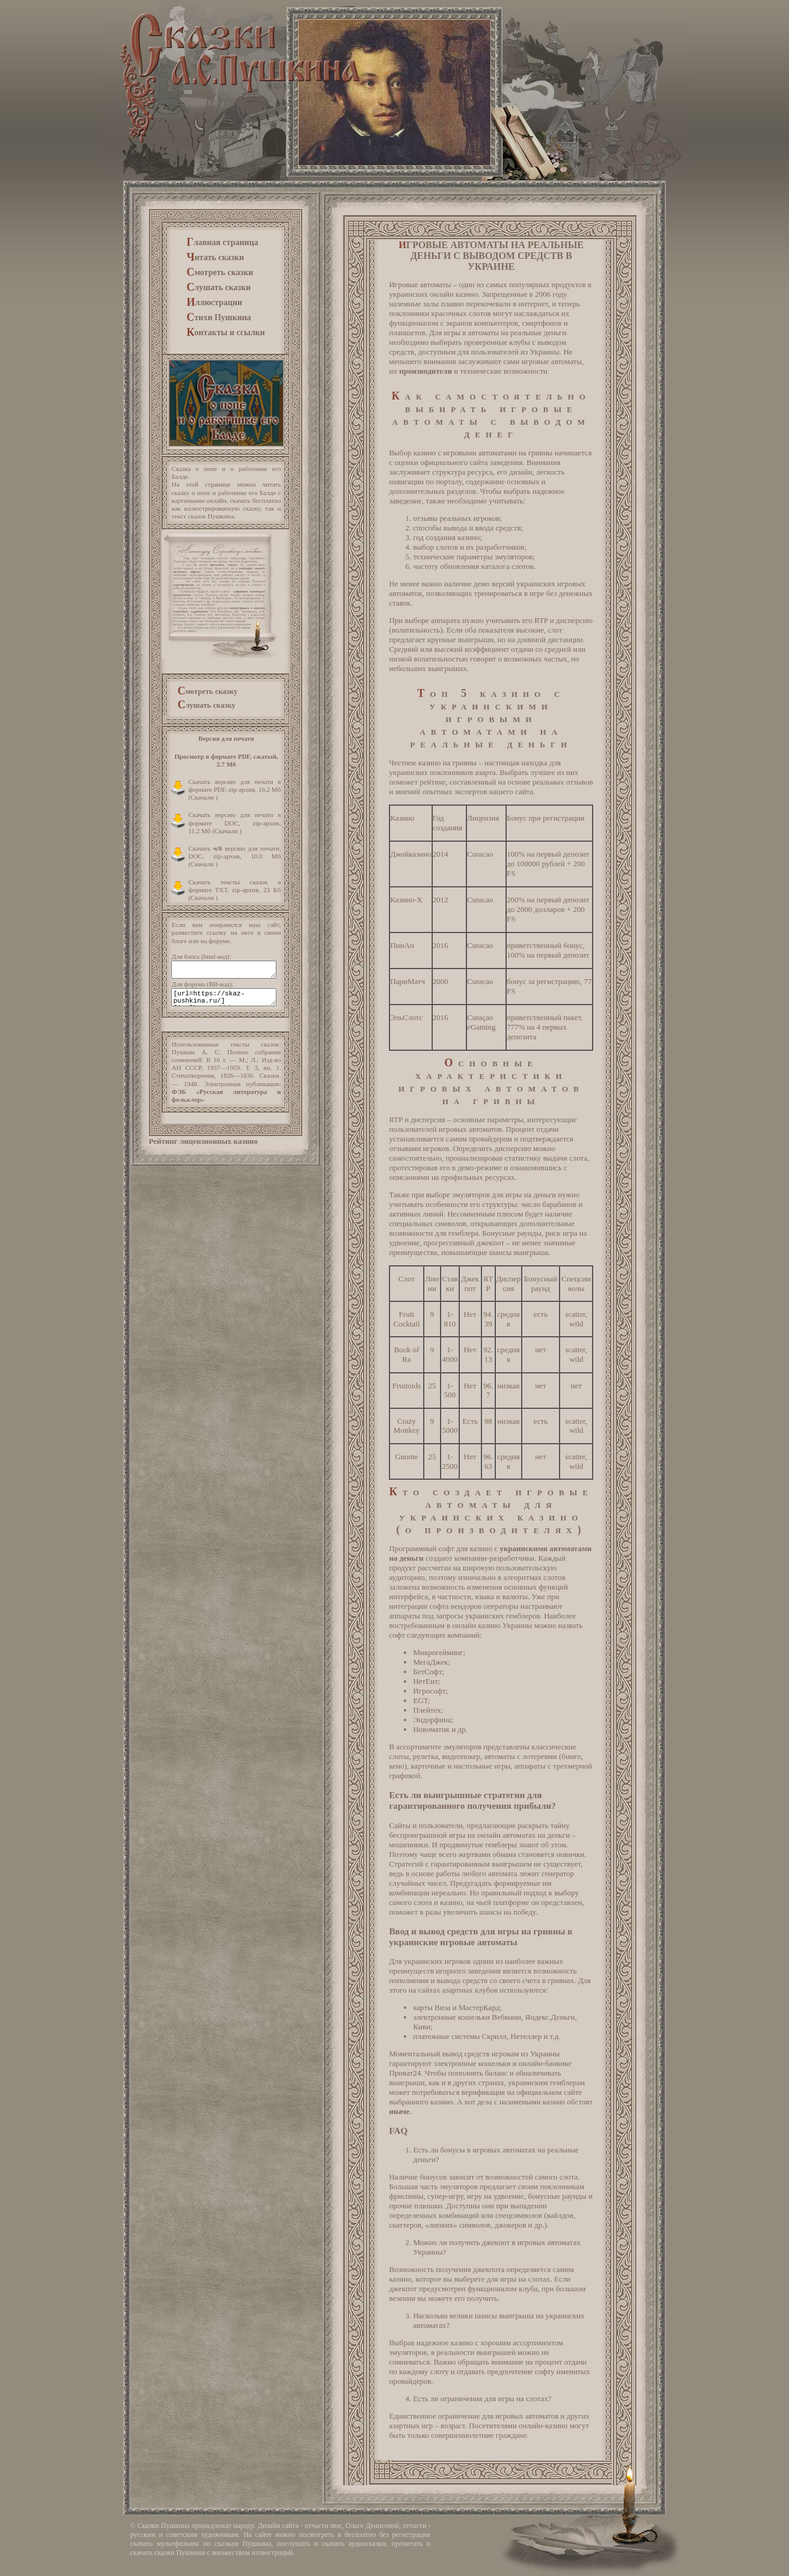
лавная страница (222, 242)
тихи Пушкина (218, 317)
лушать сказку (206, 704)
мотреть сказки (219, 272)
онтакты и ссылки (225, 332)
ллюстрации (214, 302)
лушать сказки (218, 287)
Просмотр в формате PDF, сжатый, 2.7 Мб (226, 760)
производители (425, 370)
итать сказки (215, 257)
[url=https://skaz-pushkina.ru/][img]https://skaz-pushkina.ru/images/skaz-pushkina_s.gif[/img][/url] (223, 997)
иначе (399, 2111)
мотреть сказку (207, 690)
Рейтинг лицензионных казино (203, 1141)
